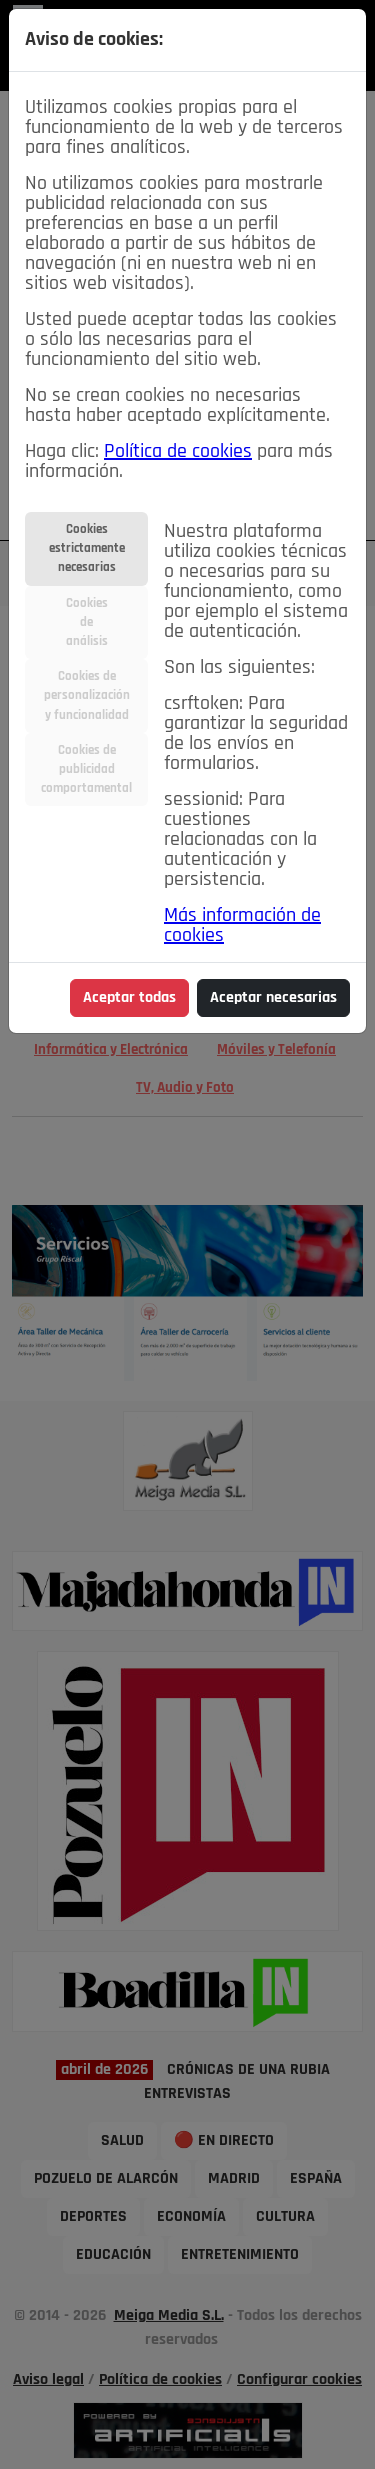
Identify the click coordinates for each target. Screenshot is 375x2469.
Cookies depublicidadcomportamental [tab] (86, 769)
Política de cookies (178, 452)
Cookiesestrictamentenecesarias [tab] (87, 548)
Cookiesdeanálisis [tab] (87, 622)
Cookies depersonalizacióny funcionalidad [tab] (87, 695)
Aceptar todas (129, 998)
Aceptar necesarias (273, 998)
